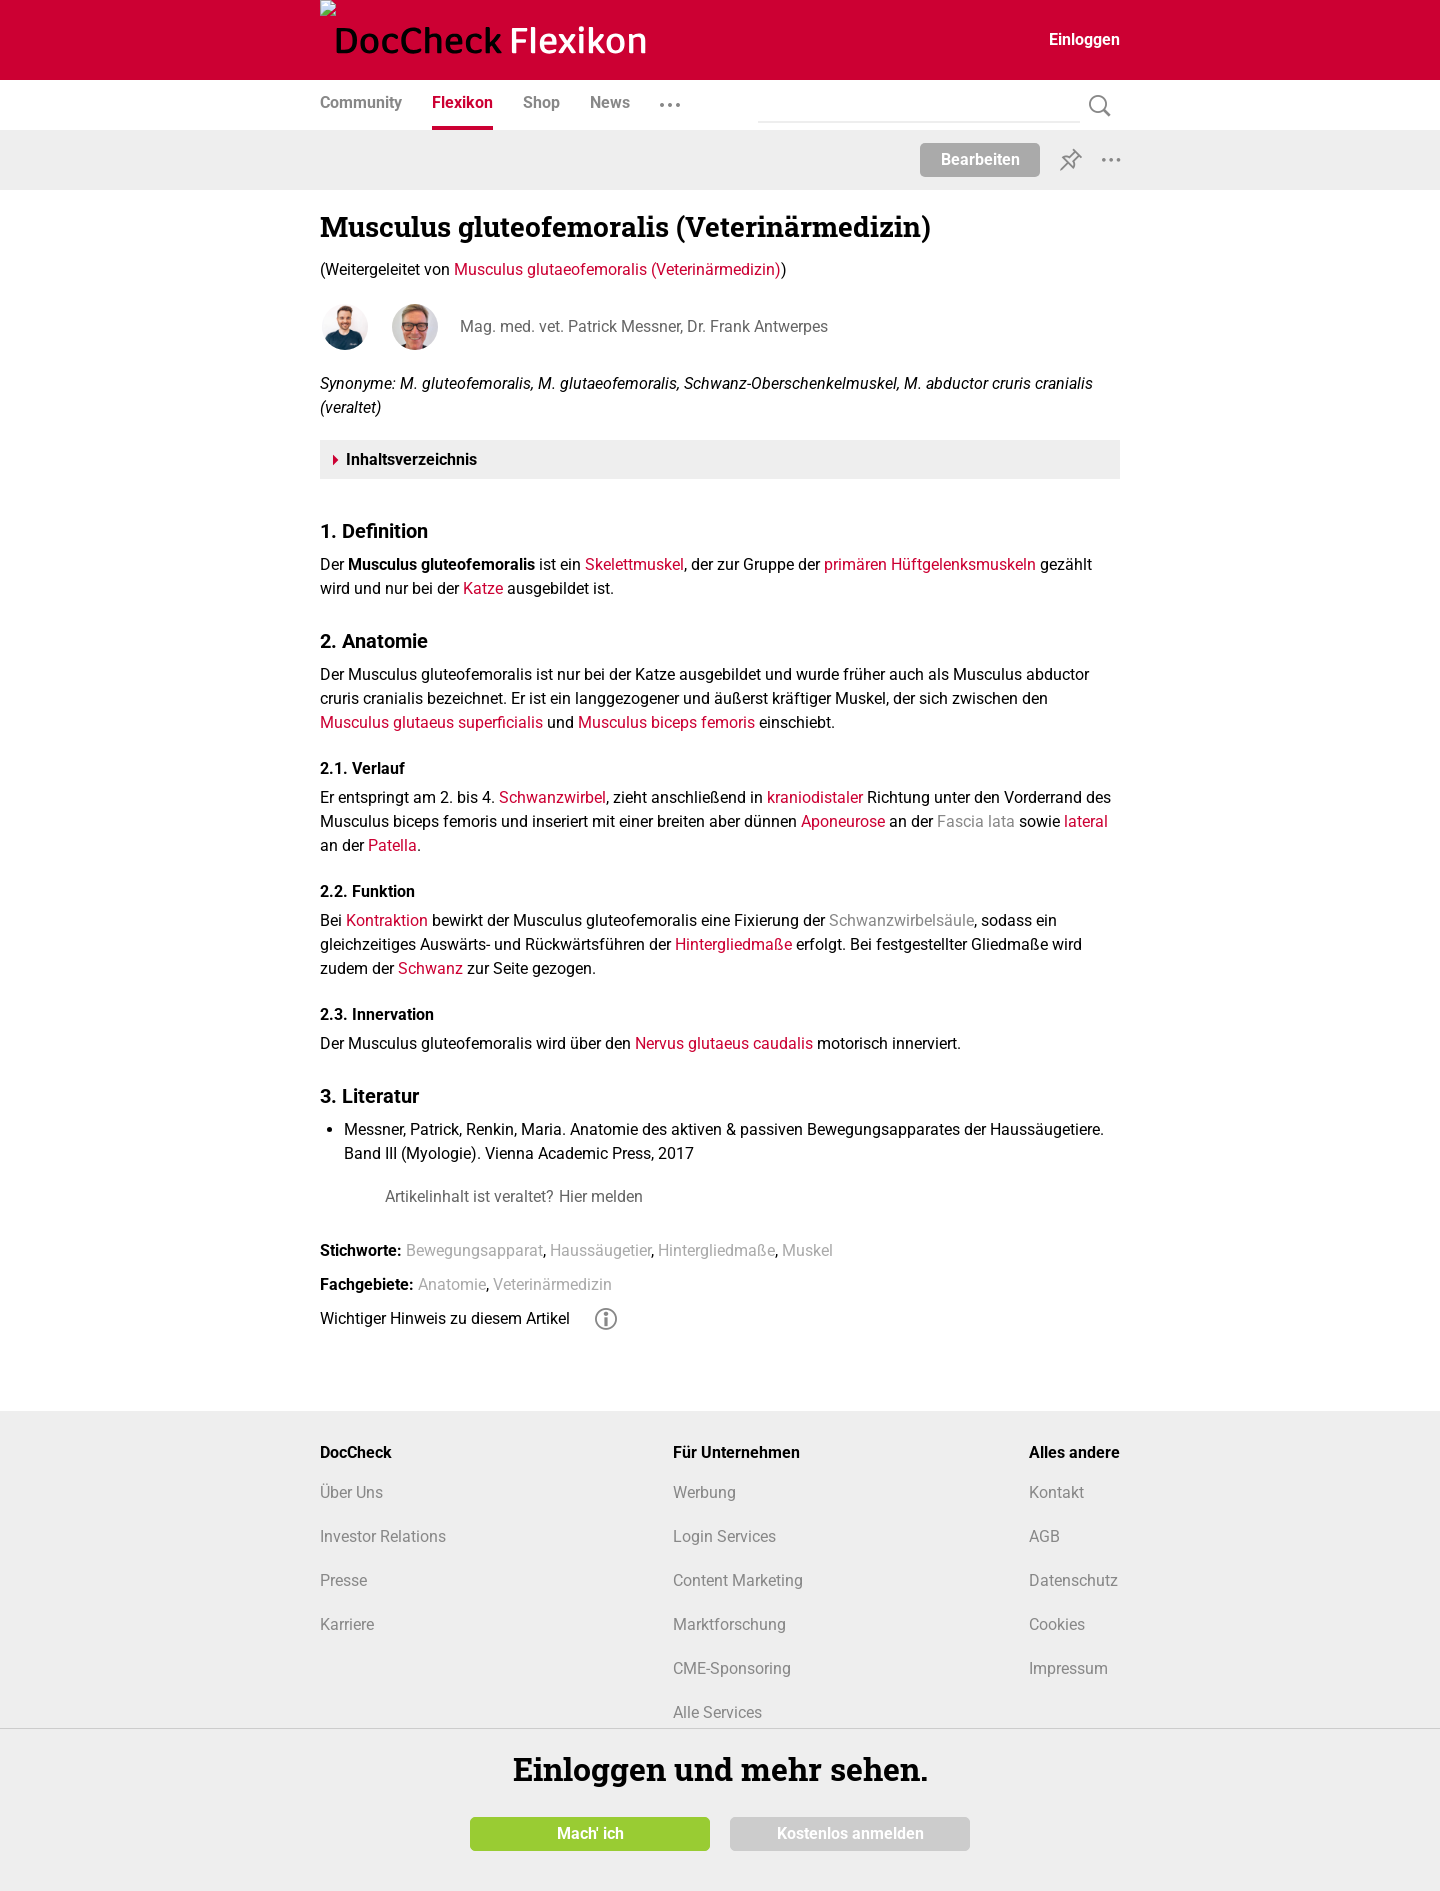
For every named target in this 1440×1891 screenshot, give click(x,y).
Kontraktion (387, 920)
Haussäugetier (600, 1250)
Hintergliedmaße (733, 944)
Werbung (704, 1492)
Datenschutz (1073, 1580)
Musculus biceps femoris (666, 722)
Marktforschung (729, 1624)
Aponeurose (843, 821)
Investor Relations (383, 1536)
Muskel (807, 1250)
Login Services (724, 1536)
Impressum (1068, 1668)
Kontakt (1056, 1492)
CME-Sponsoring (732, 1668)
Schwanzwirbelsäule (901, 920)
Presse (343, 1580)
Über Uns (351, 1492)
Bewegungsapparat (474, 1250)
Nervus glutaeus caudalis (724, 1043)
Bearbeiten (980, 159)
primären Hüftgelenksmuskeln (930, 564)
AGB (1044, 1536)
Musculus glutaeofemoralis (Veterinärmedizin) (617, 269)
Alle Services (717, 1712)
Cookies (1057, 1624)
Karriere (347, 1624)
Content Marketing (738, 1580)
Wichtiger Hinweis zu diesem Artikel (445, 1318)
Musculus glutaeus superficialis (431, 722)
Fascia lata (976, 821)
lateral (1086, 821)
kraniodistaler (815, 797)
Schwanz (430, 968)
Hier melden (601, 1196)
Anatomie (452, 1284)
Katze (483, 588)
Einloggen (1084, 39)
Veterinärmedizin (552, 1284)
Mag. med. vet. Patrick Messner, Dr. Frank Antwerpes (644, 326)
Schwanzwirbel (552, 797)
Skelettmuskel (634, 564)
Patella (392, 845)
